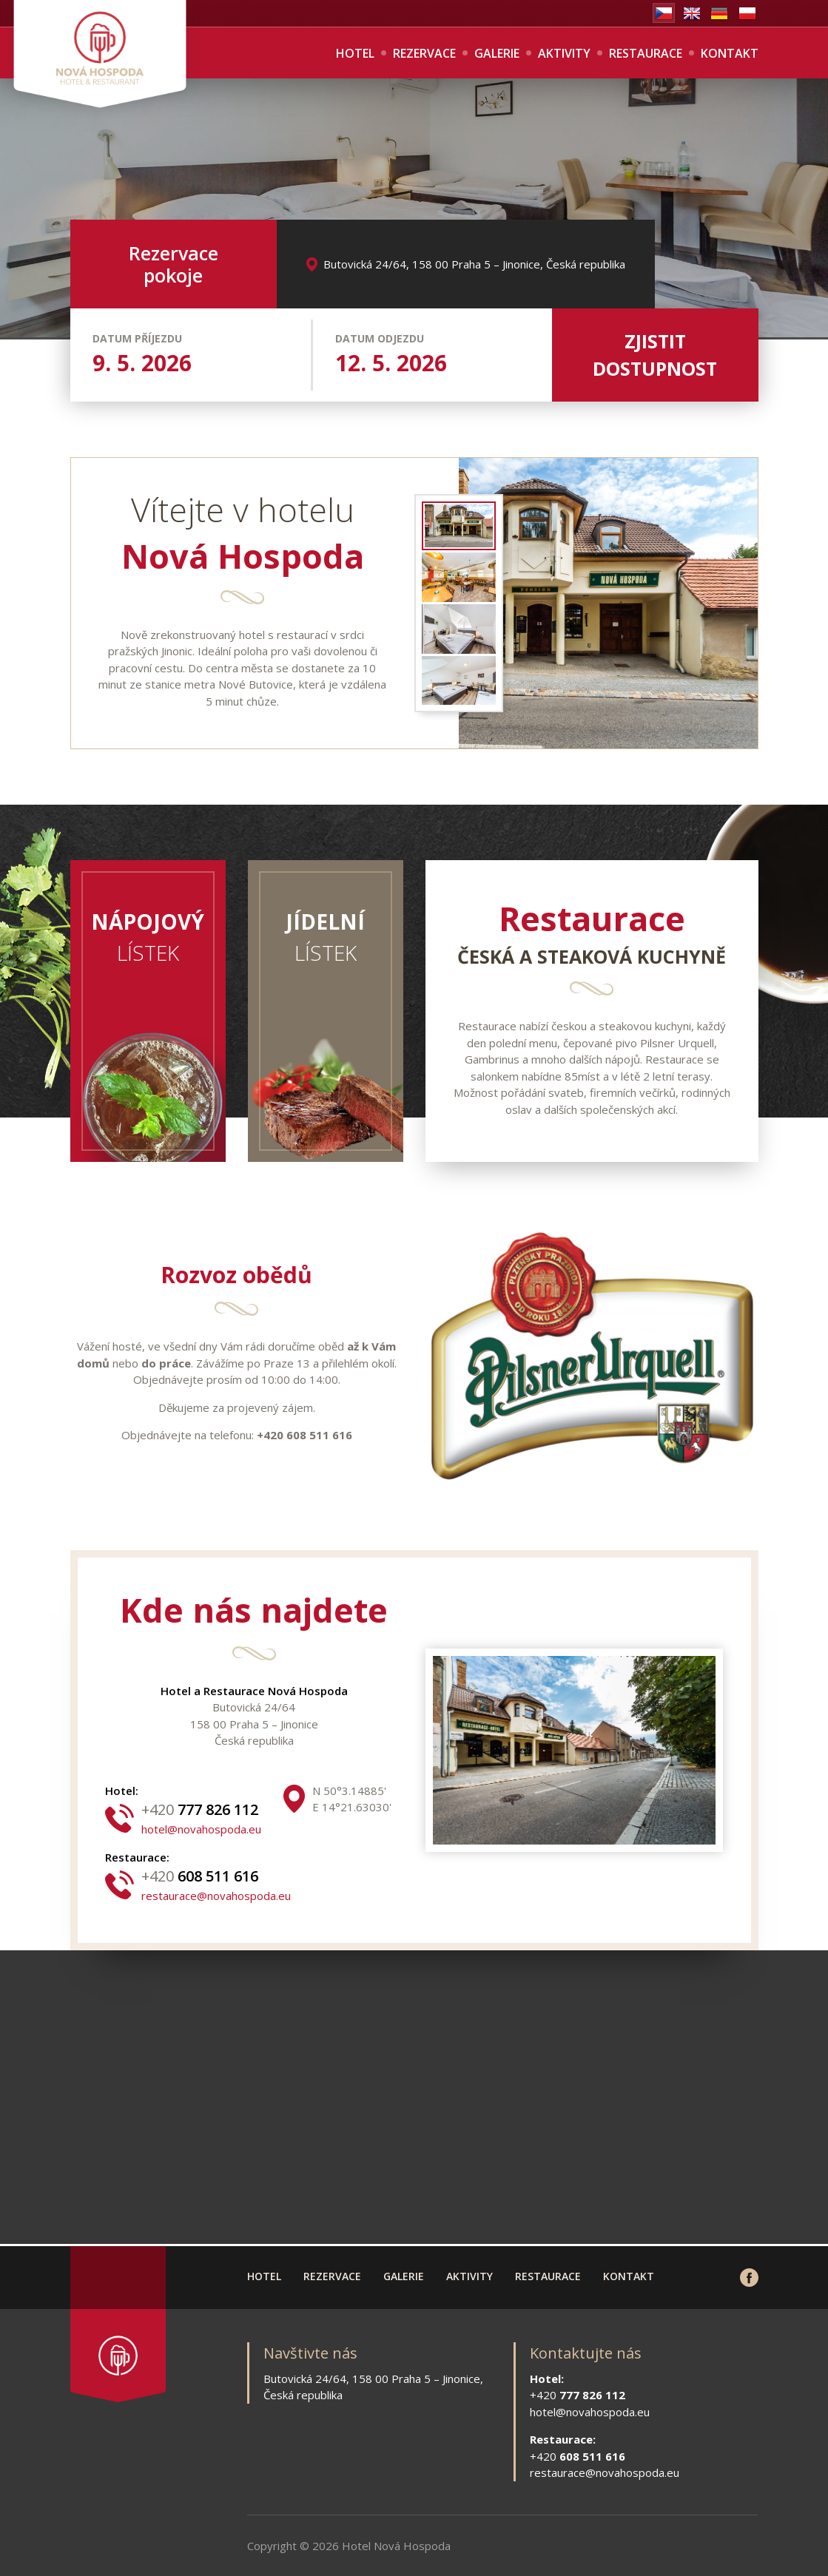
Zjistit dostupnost (655, 355)
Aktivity (564, 53)
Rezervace (424, 53)
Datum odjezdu (379, 338)
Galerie (496, 53)
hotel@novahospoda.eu (201, 1829)
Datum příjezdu (137, 338)
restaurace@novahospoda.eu (216, 1895)
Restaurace (645, 53)
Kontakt (729, 53)
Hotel (355, 53)
